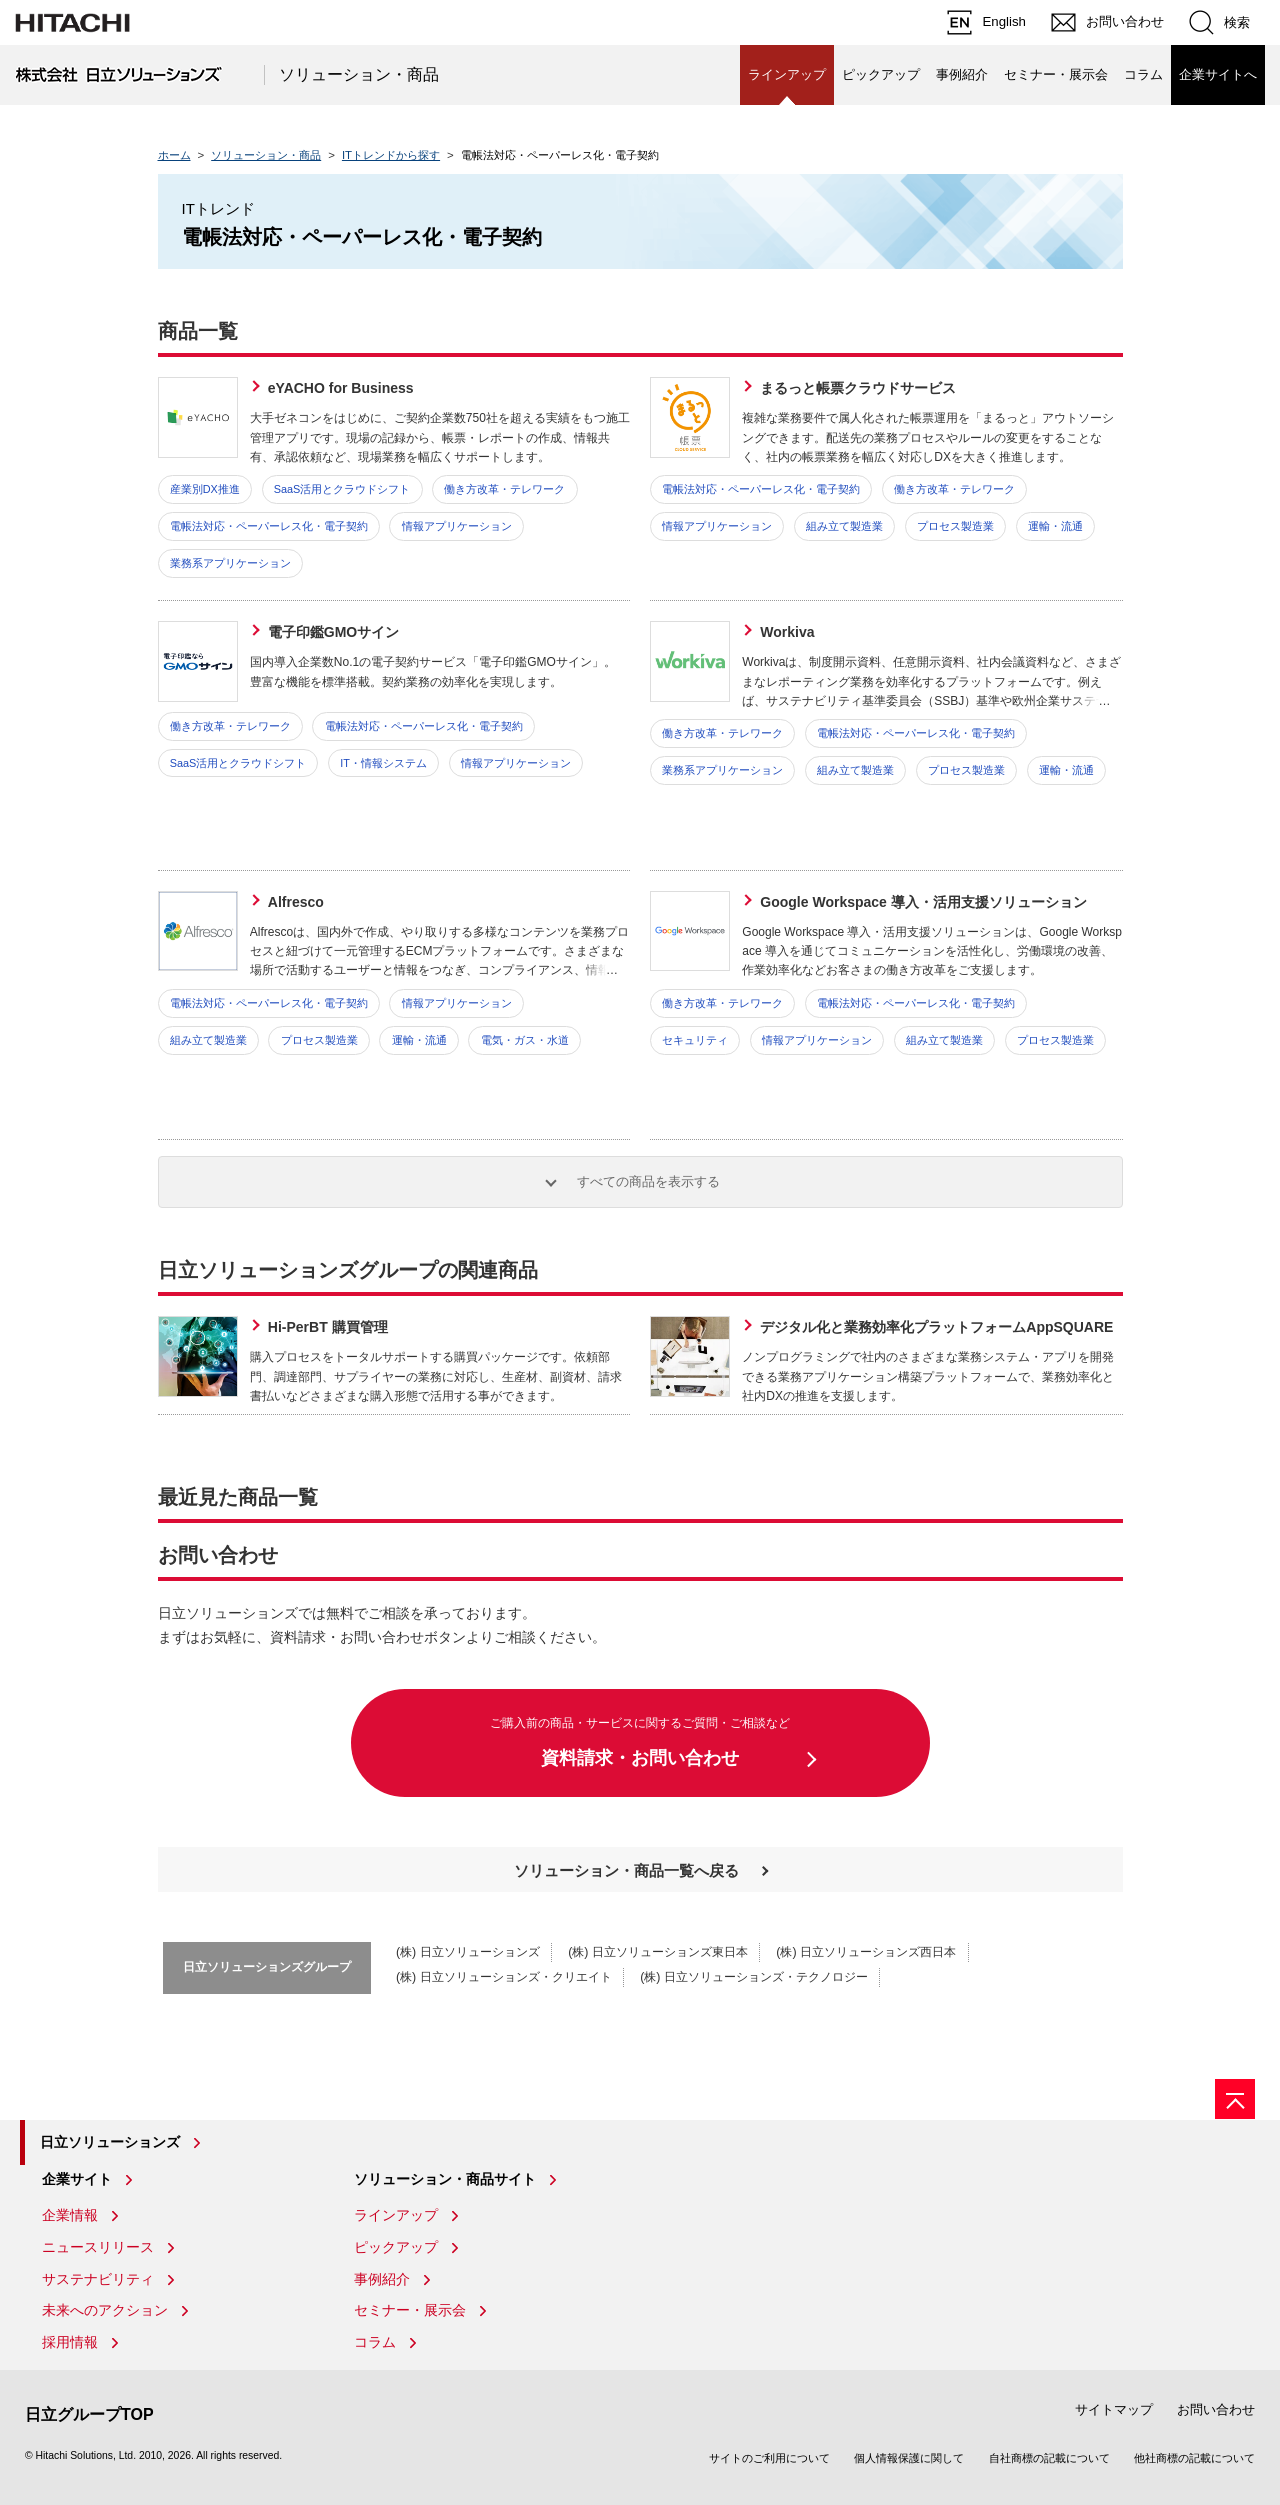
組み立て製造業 (844, 526)
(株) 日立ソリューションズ (468, 1952)
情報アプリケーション (457, 526)
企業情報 (70, 2215)
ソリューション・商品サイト (445, 2179)
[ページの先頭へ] (1235, 2099)
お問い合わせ (1216, 2409)
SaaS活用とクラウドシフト (342, 489)
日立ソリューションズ (110, 2142)
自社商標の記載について (1049, 2458)
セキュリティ (695, 1040)
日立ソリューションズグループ (267, 1967)
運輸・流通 (1055, 526)
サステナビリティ (98, 2279)
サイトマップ (1114, 2409)
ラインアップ (396, 2215)
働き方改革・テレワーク (504, 489)
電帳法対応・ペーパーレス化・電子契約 (269, 526)
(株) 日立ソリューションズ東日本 (658, 1952)
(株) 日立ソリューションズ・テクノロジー (754, 1977)
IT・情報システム (383, 763)
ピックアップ (881, 74)
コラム (1143, 74)
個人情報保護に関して (909, 2458)
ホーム (174, 155)
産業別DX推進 (205, 489)
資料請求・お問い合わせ (640, 1740)
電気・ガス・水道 (525, 1040)
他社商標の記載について (1194, 2458)
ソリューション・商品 (359, 74)
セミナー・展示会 (1056, 74)
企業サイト (77, 2179)
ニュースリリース (98, 2247)
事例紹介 (962, 74)
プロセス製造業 (955, 526)
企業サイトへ (1218, 74)
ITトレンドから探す (391, 155)
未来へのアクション (105, 2310)
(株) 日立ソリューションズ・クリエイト (504, 1977)
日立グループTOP (89, 2414)
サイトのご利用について (769, 2458)
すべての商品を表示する (648, 1181)
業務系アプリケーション (230, 563)
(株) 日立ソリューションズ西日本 (866, 1952)
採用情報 (70, 2342)
